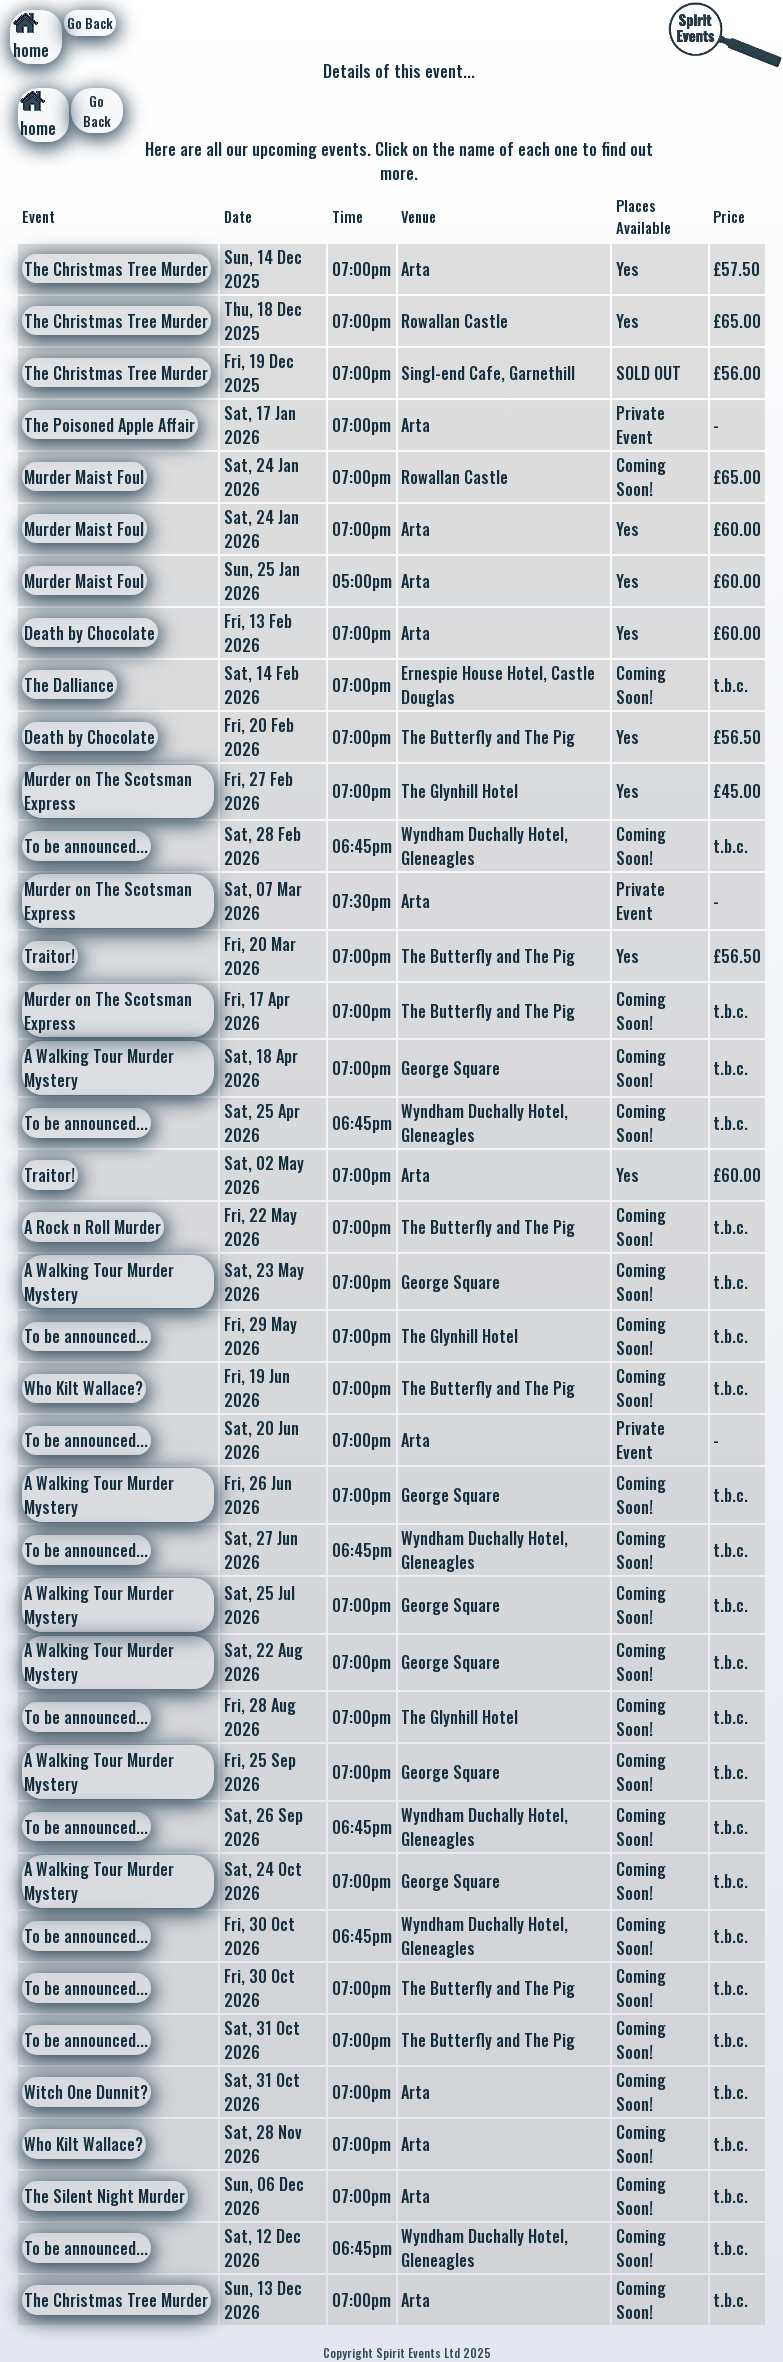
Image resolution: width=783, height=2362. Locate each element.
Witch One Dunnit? (86, 2092)
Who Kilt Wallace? (83, 1388)
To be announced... (86, 846)
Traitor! (49, 956)
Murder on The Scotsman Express (108, 791)
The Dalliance (69, 685)
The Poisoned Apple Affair (109, 425)
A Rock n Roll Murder (92, 1227)
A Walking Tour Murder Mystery (99, 1068)
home (31, 37)
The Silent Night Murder (104, 2196)
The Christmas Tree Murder (116, 269)
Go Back (90, 23)
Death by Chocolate (89, 633)
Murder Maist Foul (84, 477)
